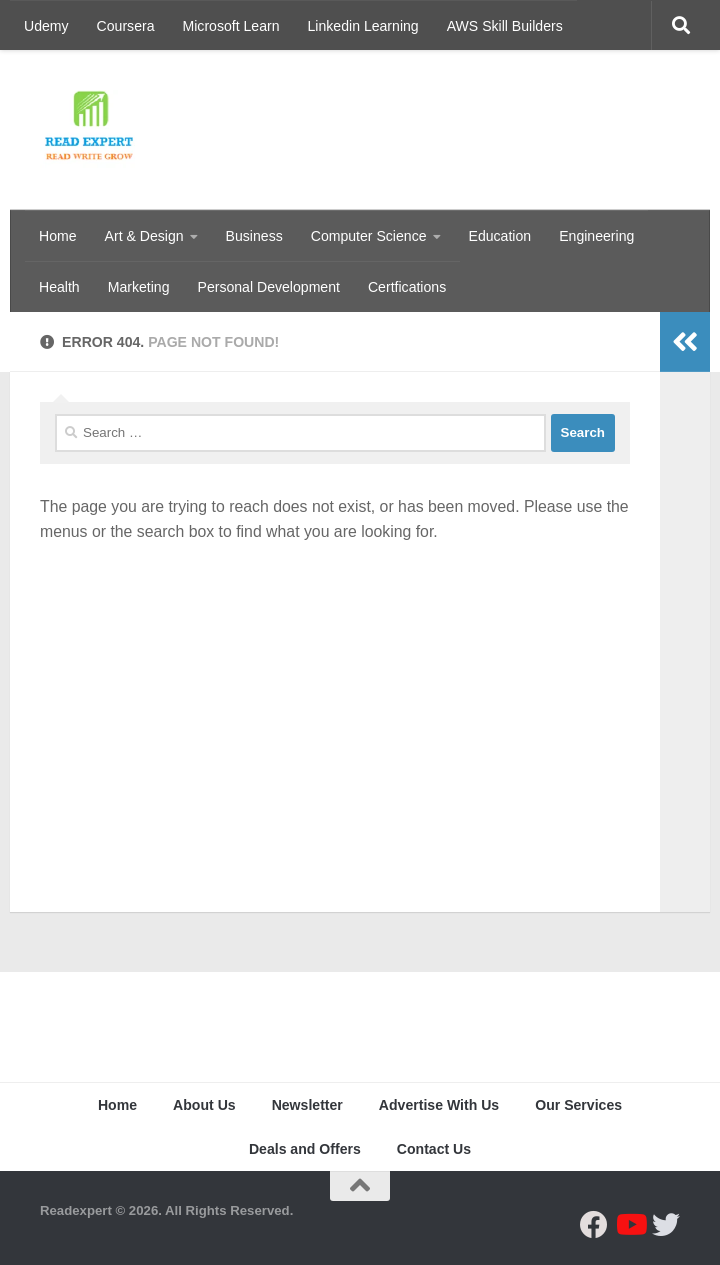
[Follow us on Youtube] (630, 1225)
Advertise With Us (439, 1105)
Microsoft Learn (231, 26)
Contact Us (434, 1149)
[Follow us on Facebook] (594, 1225)
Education (500, 236)
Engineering (596, 236)
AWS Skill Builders (505, 26)
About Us (204, 1105)
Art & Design (144, 236)
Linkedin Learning (363, 26)
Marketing (139, 287)
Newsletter (307, 1105)
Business (254, 236)
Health (59, 287)
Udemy (46, 26)
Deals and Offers (305, 1149)
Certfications (407, 287)
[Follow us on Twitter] (666, 1225)
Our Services (578, 1105)
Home (58, 236)
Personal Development (269, 287)
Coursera (126, 26)
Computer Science (369, 236)
